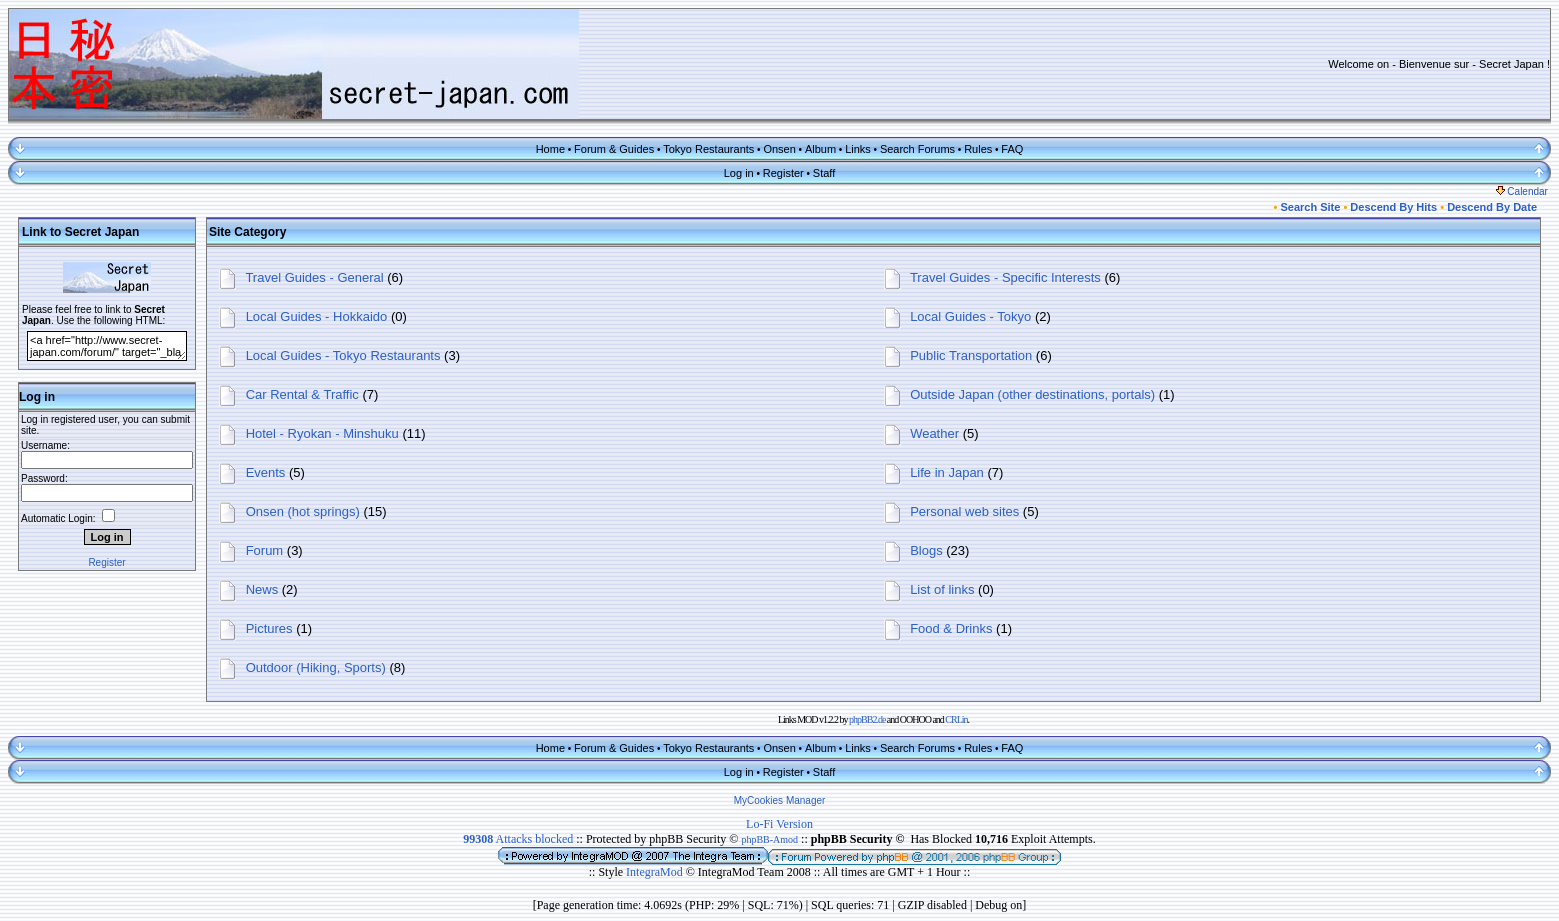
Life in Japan (947, 472)
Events (266, 472)
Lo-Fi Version (779, 824)
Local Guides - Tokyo (970, 316)
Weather (934, 433)
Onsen (779, 149)
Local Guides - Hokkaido (317, 316)
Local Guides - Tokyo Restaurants (343, 355)
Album (820, 149)
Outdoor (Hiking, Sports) (316, 667)
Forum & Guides (614, 149)
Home (550, 149)
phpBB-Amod (769, 839)
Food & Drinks (951, 628)
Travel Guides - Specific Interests (1005, 277)
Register (783, 173)
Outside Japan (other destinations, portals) (1032, 394)
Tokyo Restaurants (708, 149)
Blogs (926, 550)
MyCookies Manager (780, 800)
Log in (739, 173)
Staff (824, 173)
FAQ (1012, 149)
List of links (942, 589)
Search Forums (917, 149)
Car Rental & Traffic (302, 394)
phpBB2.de (867, 719)
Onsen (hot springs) (303, 511)
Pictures (269, 628)
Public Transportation (971, 355)
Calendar (1522, 191)
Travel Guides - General (314, 277)
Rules (978, 149)
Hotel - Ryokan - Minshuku (322, 433)
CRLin (956, 719)
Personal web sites (964, 511)
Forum (265, 550)
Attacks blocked (518, 839)
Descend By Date (1492, 207)
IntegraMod (656, 872)
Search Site (1310, 207)
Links (858, 149)
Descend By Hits (1393, 207)
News (262, 589)
